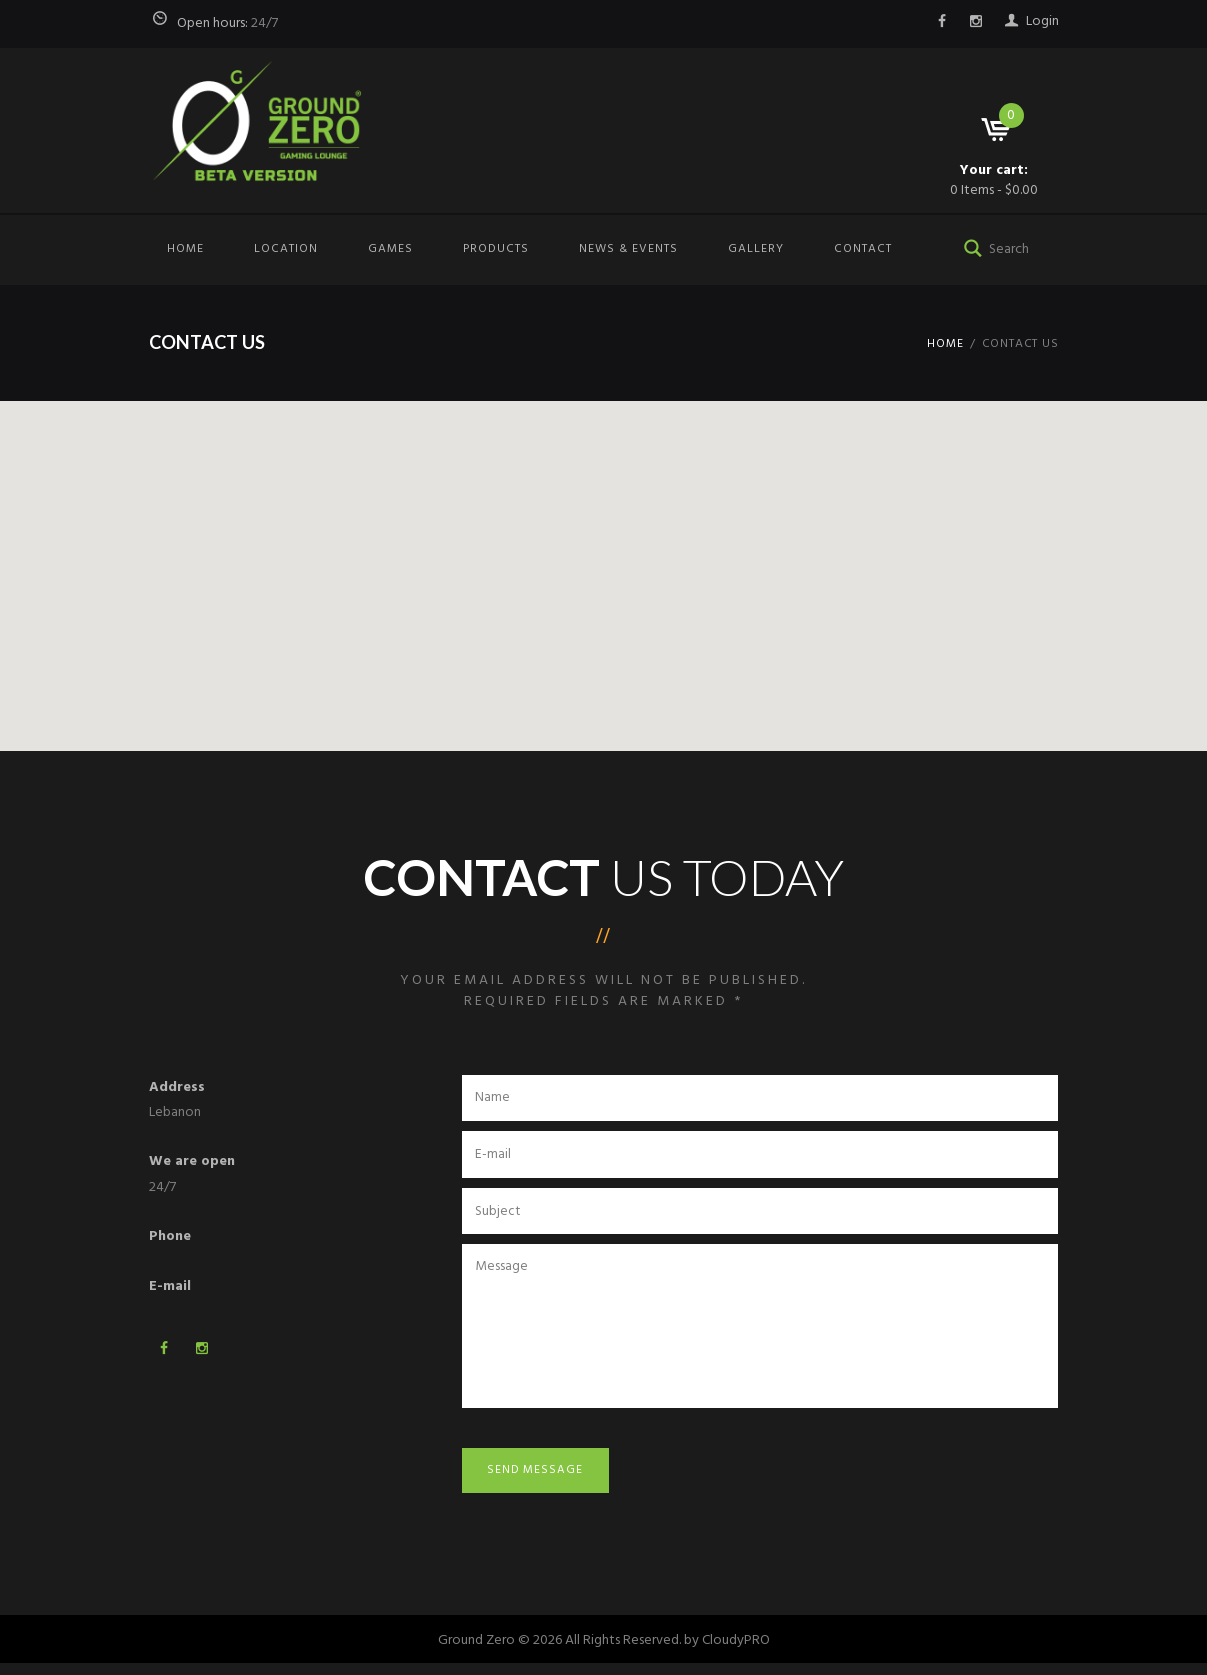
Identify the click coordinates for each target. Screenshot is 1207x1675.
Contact (863, 249)
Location (286, 249)
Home (185, 249)
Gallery (756, 249)
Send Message (539, 1480)
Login (1042, 21)
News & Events (628, 249)
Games (390, 249)
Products (496, 249)
